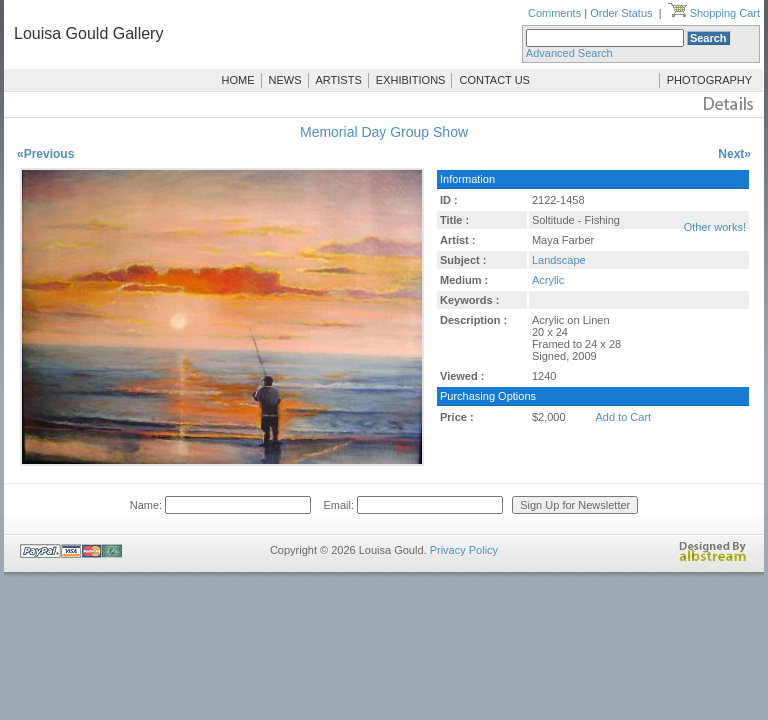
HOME (238, 80)
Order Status (621, 13)
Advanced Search (569, 53)
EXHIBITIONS (411, 80)
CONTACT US (494, 80)
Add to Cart (624, 417)
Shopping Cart (714, 13)
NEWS (285, 80)
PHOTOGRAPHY (709, 80)
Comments (554, 13)
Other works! (715, 227)
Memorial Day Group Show (384, 132)
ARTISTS (339, 80)
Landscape (559, 260)
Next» (734, 154)
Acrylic (548, 280)
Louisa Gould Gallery (88, 33)
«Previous (45, 154)
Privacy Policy (464, 550)
